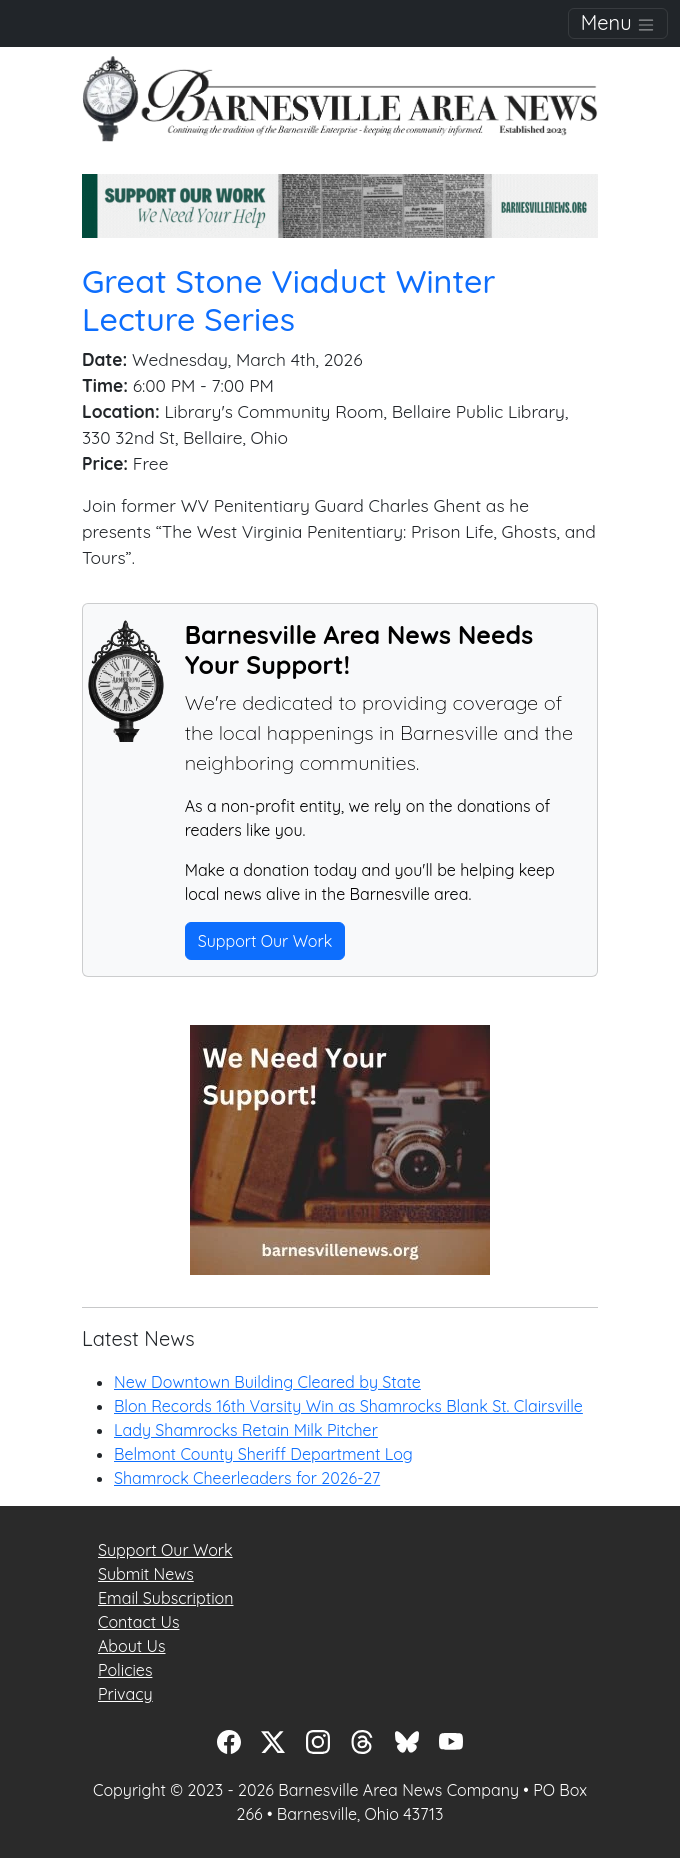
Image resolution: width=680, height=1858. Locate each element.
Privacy (125, 1694)
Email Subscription (165, 1598)
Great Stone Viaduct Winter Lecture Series (288, 300)
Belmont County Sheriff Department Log (263, 1454)
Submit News (146, 1574)
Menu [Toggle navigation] (618, 22)
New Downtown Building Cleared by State (267, 1382)
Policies (125, 1670)
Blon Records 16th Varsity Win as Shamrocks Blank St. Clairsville (348, 1406)
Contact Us (138, 1622)
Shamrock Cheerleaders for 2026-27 (247, 1478)
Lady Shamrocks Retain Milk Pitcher (246, 1430)
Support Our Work (265, 941)
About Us (132, 1646)
